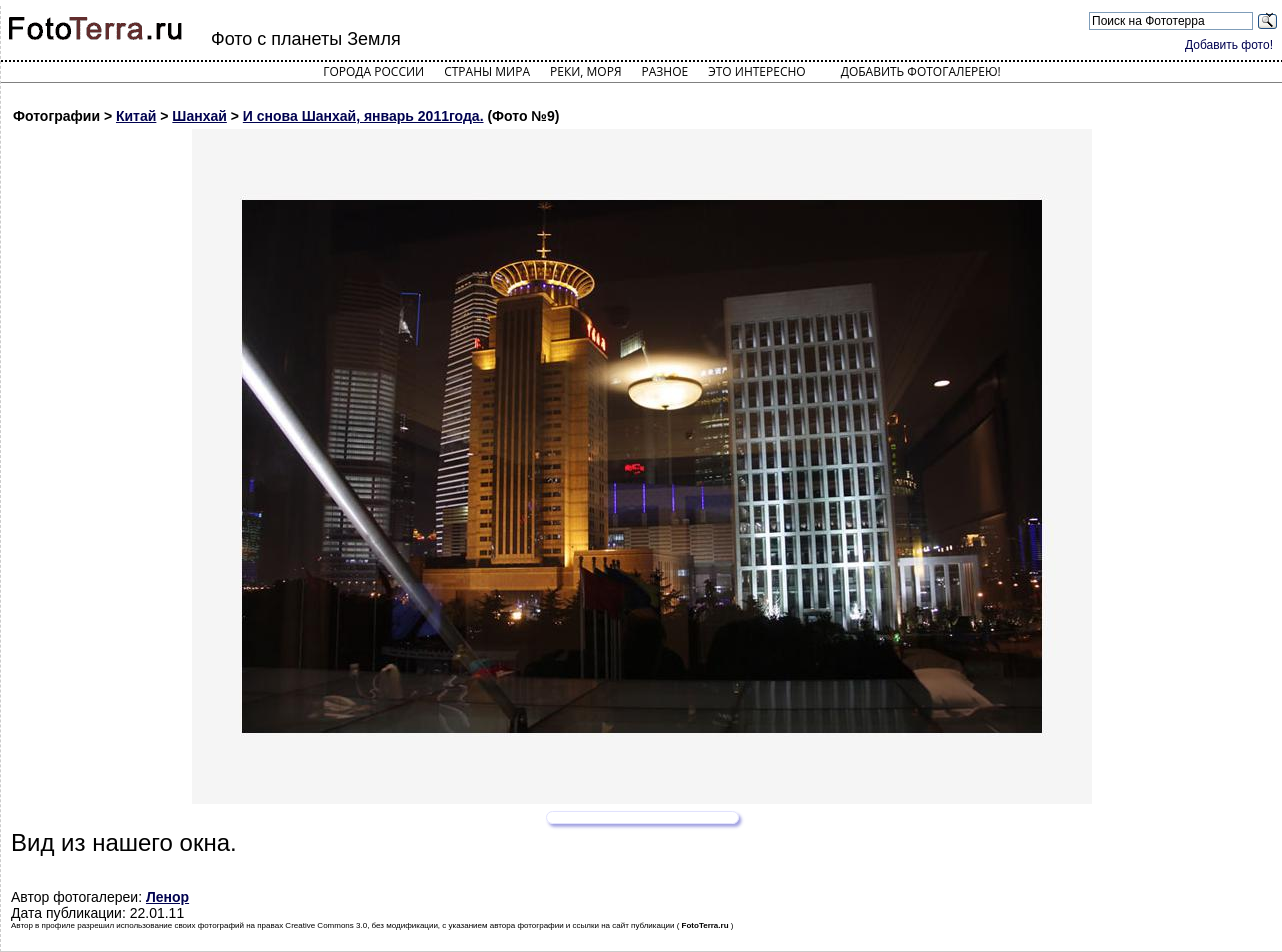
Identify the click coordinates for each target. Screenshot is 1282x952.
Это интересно (757, 71)
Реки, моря (585, 71)
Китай (136, 116)
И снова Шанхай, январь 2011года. (363, 116)
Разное (665, 71)
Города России (373, 71)
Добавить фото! (1229, 45)
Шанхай (199, 116)
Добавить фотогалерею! (921, 71)
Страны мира (487, 71)
